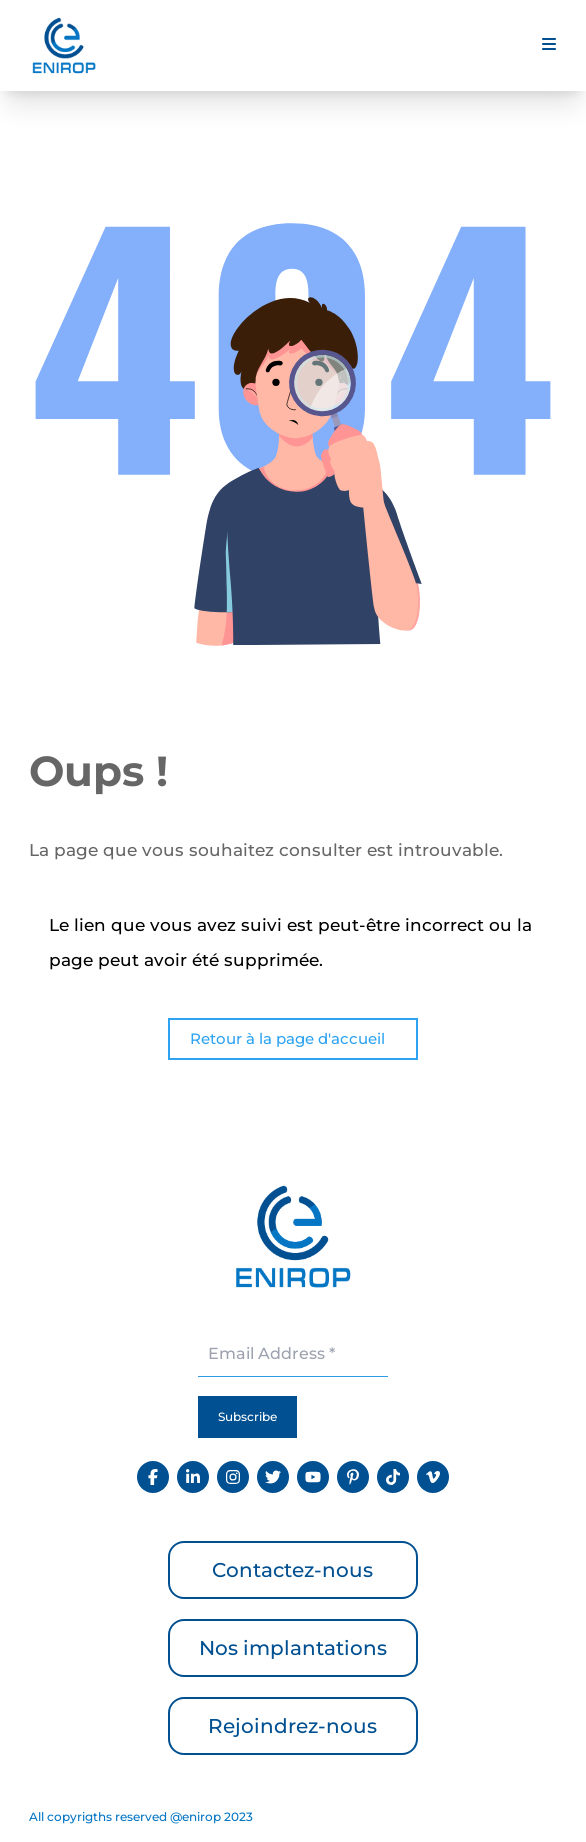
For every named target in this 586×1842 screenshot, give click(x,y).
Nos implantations (293, 1648)
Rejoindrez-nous (292, 1726)
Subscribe (247, 1416)
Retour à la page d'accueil (287, 1038)
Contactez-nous (292, 1570)
